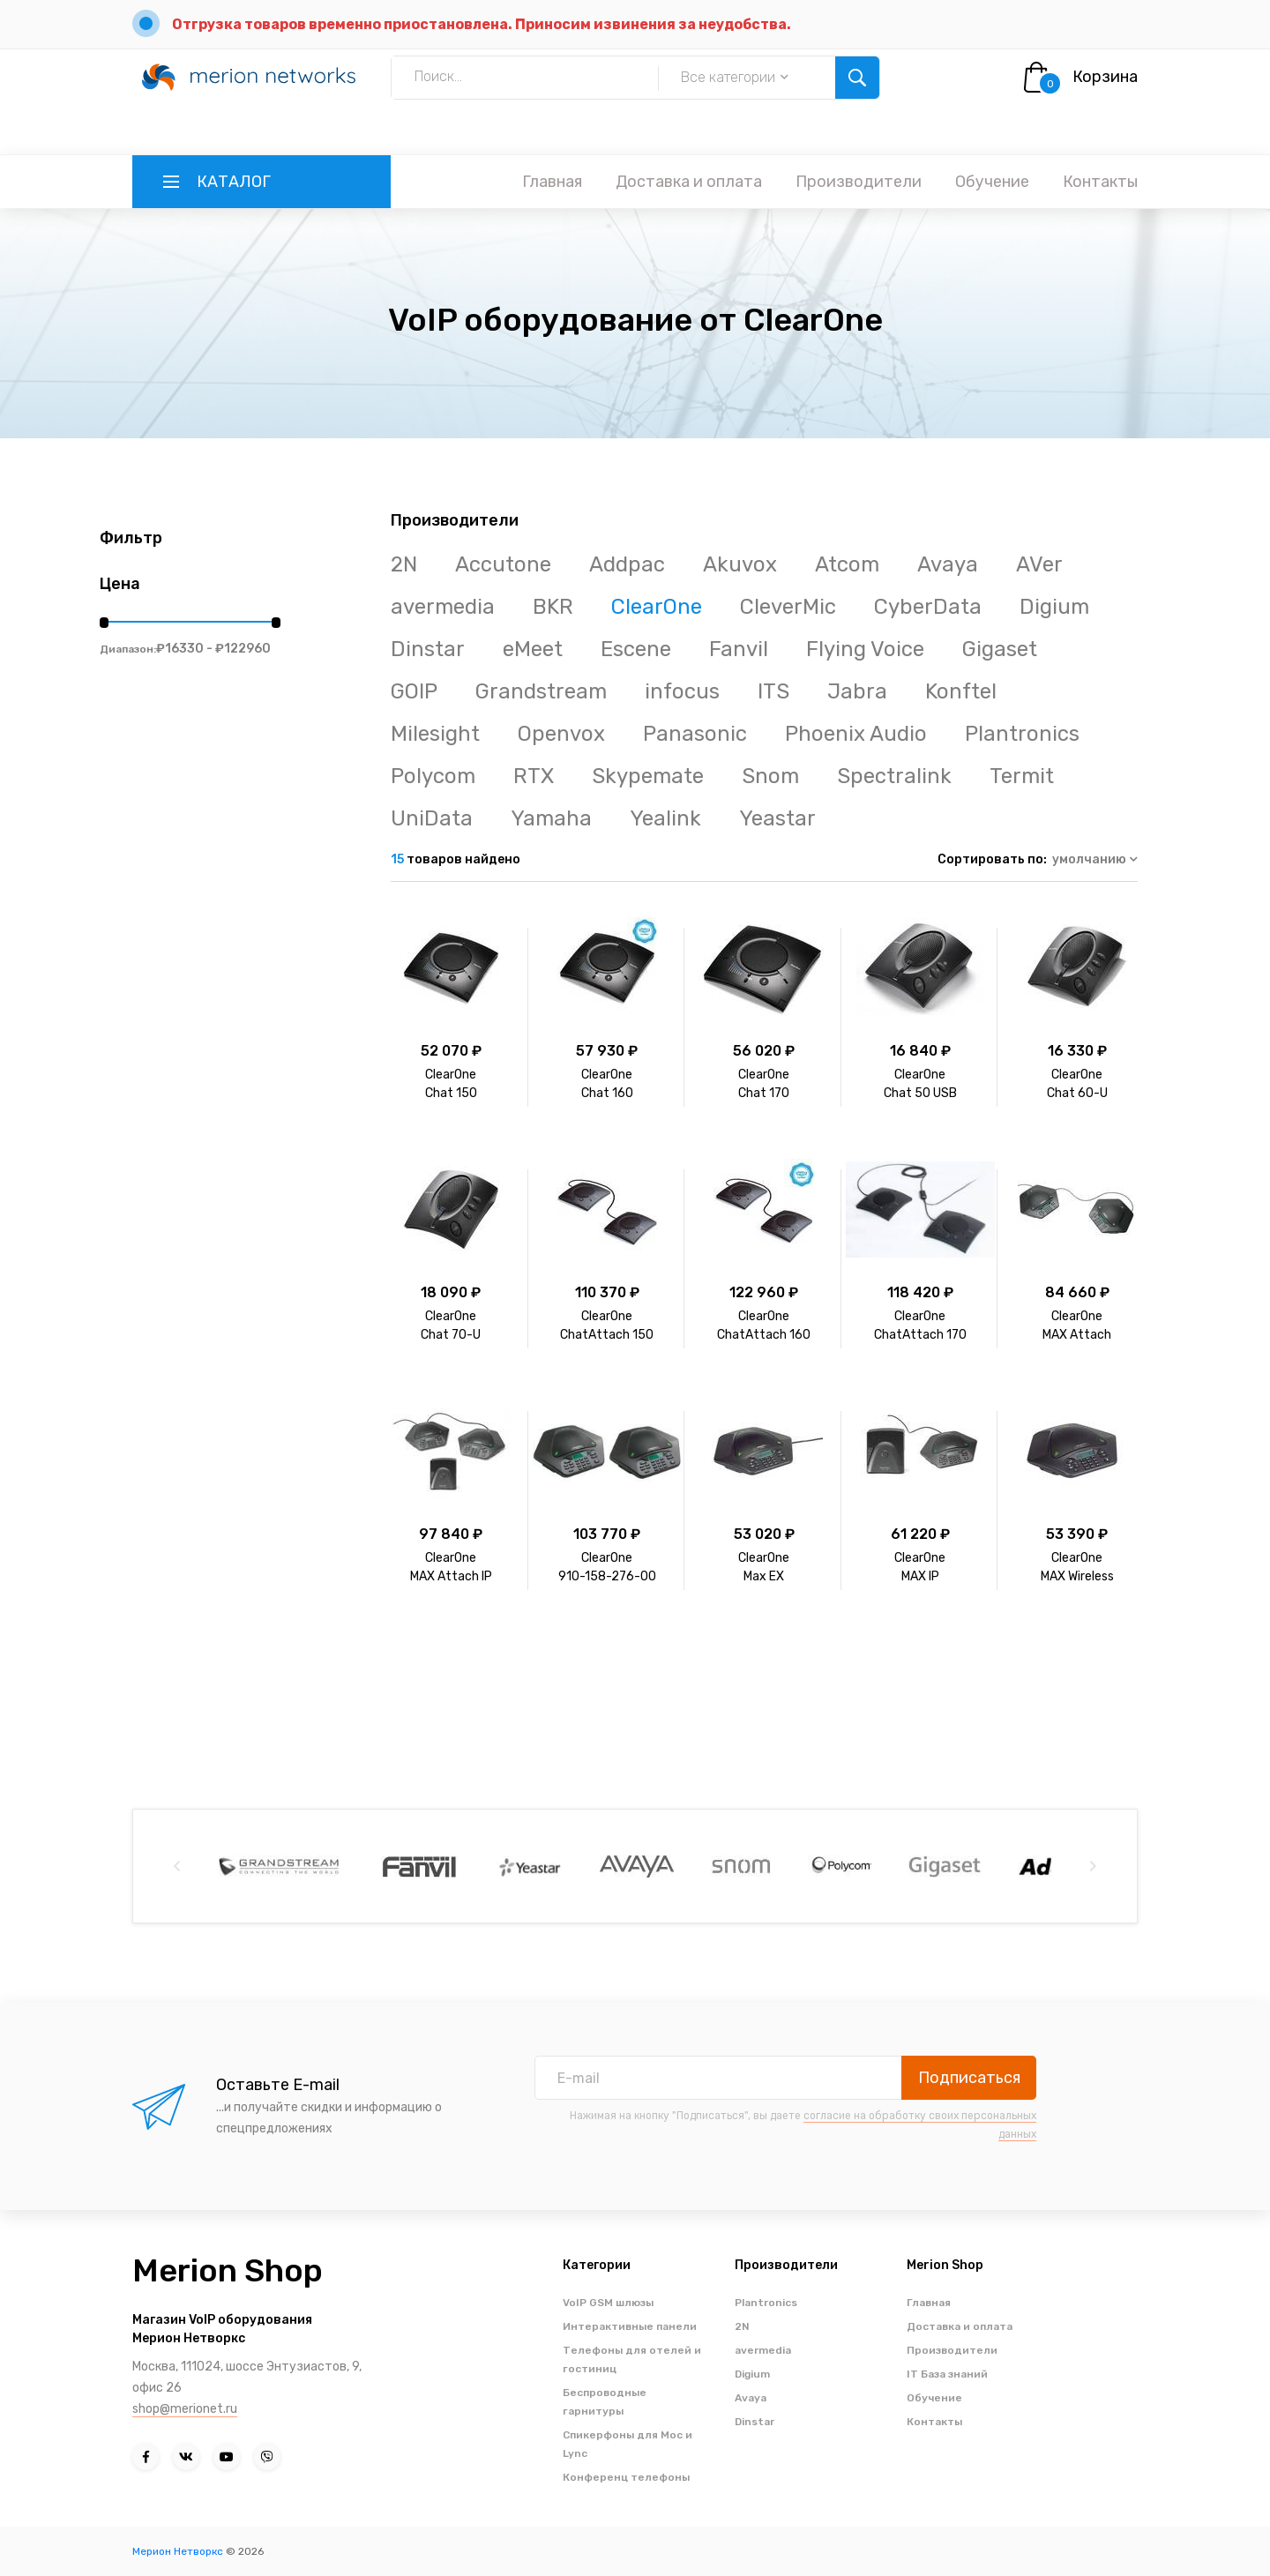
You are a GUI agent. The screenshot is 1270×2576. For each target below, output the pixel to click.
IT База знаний (947, 2374)
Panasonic (695, 733)
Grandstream (541, 691)
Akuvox (740, 564)
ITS (773, 691)
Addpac (627, 564)
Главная (552, 181)
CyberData (928, 606)
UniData (432, 818)
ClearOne (656, 606)
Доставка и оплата (689, 181)
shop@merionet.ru (184, 2408)
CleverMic (788, 606)
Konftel (961, 691)
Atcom (847, 564)
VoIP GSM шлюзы (608, 2302)
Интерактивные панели (630, 2326)
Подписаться (969, 2077)
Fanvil (738, 649)
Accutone (503, 564)
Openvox (561, 733)
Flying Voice (865, 649)
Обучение (992, 181)
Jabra (857, 691)
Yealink (665, 818)
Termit (1022, 776)
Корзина (1105, 76)
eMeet (533, 649)
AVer (1039, 564)
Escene (636, 649)
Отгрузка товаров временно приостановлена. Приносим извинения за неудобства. (481, 24)
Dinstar (428, 649)
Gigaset (999, 649)
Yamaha (551, 818)
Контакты (1100, 181)
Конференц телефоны (626, 2477)
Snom (770, 776)
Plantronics (1022, 733)
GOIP (414, 691)
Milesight (435, 733)
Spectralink (894, 776)
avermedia (443, 606)
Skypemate (648, 776)
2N (404, 564)
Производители (859, 181)
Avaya (947, 564)
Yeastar (777, 818)
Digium (1054, 606)
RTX (533, 776)
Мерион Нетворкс (177, 2551)
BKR (553, 606)
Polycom (433, 776)
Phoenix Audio (856, 733)
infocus (682, 691)
